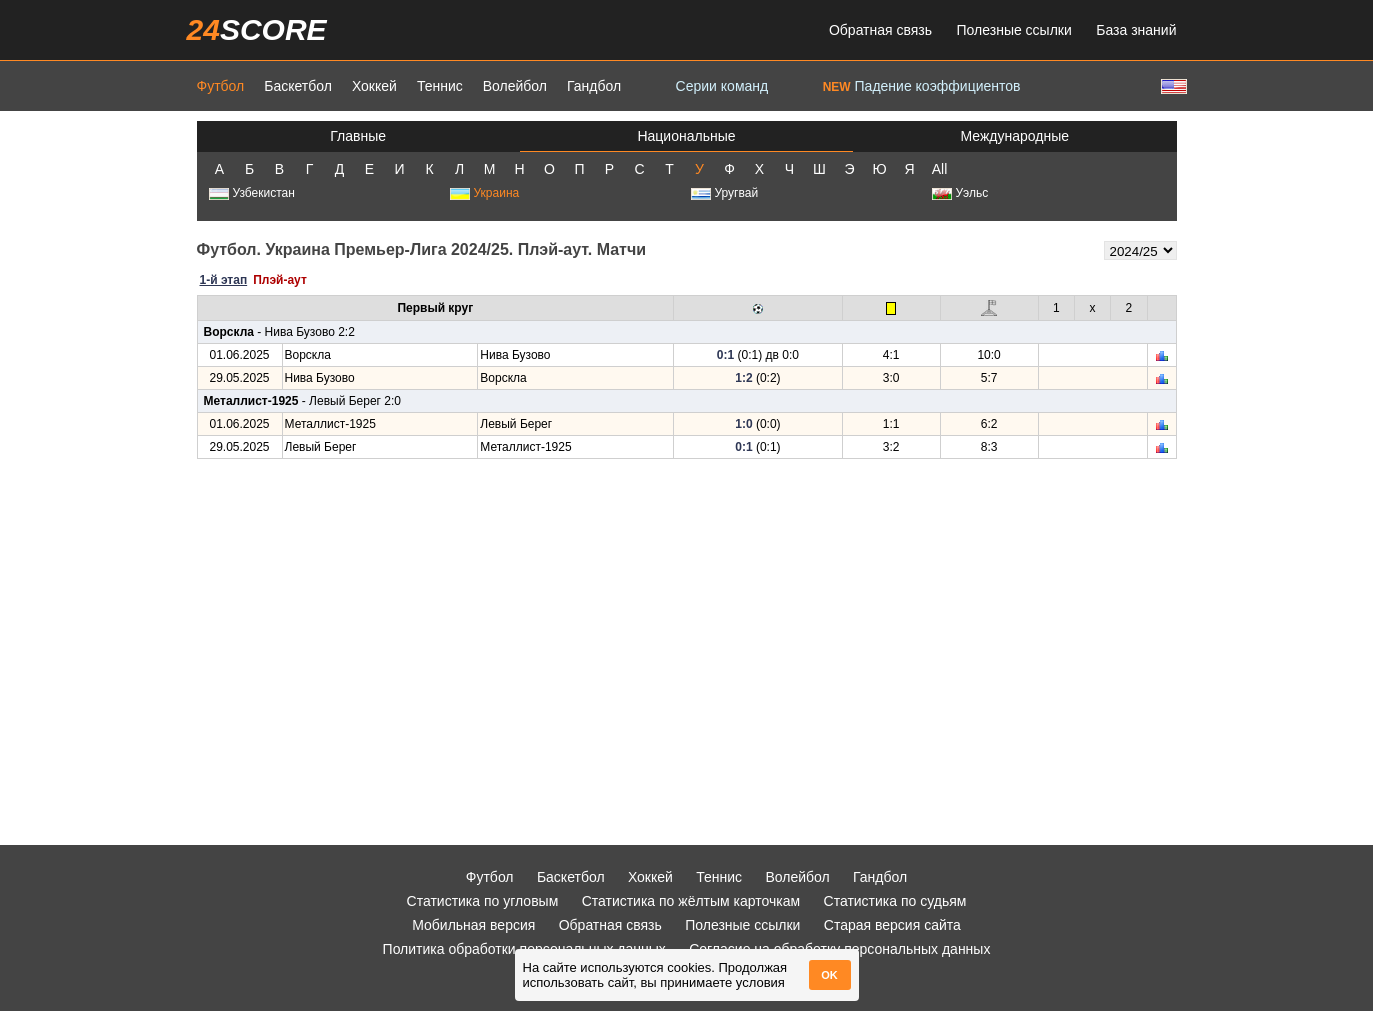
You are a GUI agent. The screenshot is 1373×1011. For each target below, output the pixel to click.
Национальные (686, 136)
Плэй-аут (280, 280)
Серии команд (722, 86)
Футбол (221, 86)
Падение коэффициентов (922, 86)
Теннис (440, 86)
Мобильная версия (473, 925)
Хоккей (374, 86)
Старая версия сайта (892, 925)
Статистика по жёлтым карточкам (691, 901)
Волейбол (515, 86)
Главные (358, 136)
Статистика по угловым (483, 901)
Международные (1015, 136)
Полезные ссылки (1014, 30)
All (940, 169)
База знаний (1136, 30)
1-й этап (224, 280)
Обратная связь (880, 30)
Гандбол (594, 86)
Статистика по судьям (895, 901)
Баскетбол (298, 86)
